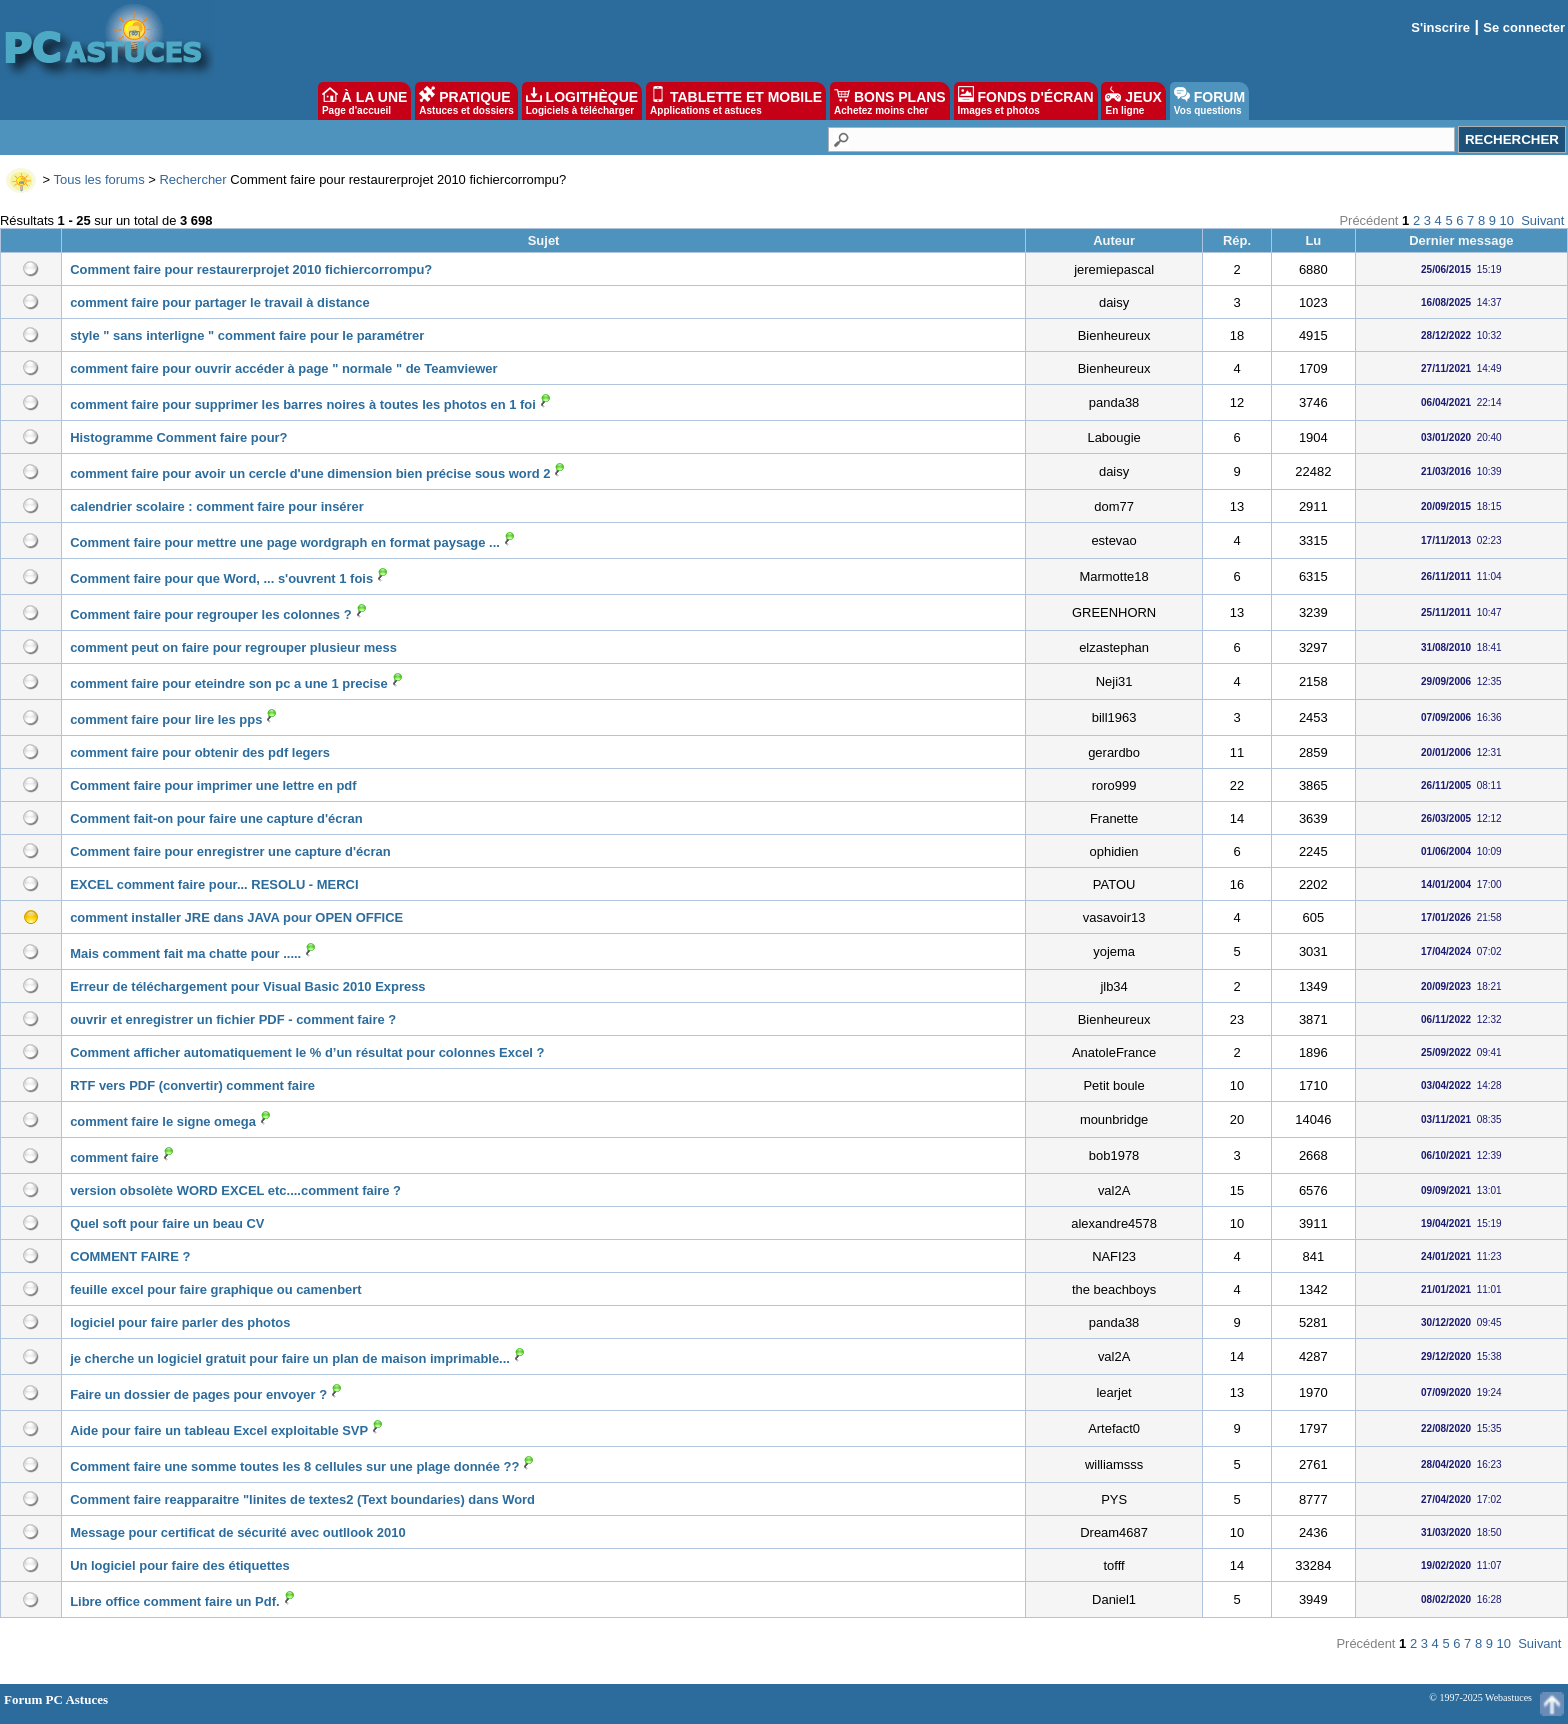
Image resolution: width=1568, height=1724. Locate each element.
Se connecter (1524, 27)
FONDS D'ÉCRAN (1026, 101)
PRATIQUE (466, 101)
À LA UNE (364, 101)
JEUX (1133, 101)
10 (1507, 220)
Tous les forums (99, 179)
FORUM (1209, 101)
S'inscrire (1440, 27)
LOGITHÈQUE (582, 101)
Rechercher (192, 179)
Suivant (1542, 220)
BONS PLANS (890, 101)
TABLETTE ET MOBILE (736, 101)
